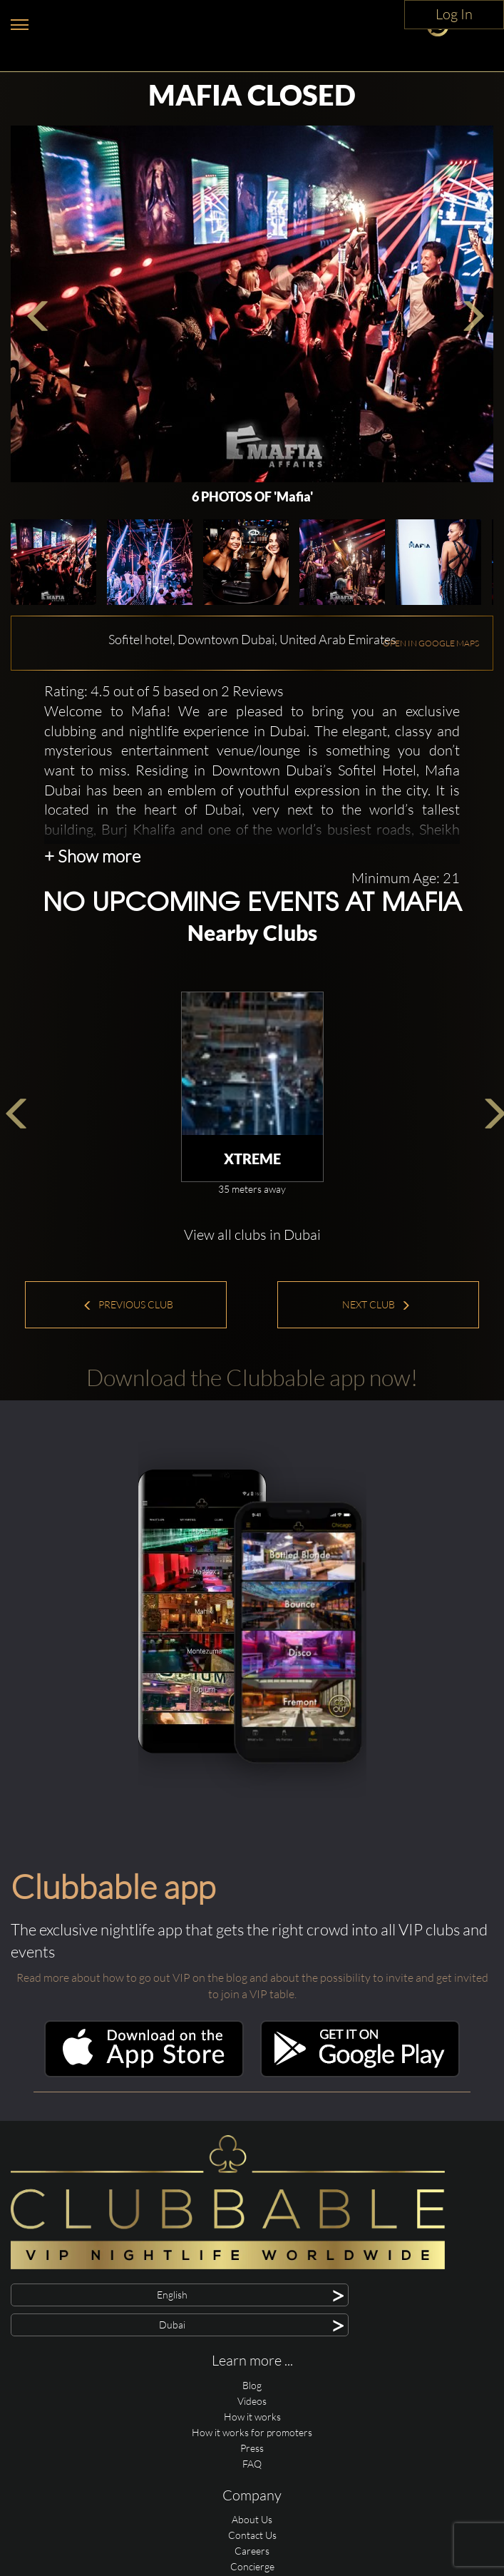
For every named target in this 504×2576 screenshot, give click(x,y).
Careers (252, 2551)
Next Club (376, 1304)
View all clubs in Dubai (252, 1234)
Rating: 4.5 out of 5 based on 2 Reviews (164, 691)
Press (252, 2448)
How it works (252, 2416)
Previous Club (128, 1304)
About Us (252, 2519)
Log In (454, 14)
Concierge (252, 2566)
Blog (252, 2385)
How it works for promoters (252, 2432)
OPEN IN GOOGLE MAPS (431, 643)
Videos (252, 2401)
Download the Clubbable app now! (252, 1377)
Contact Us (252, 2535)
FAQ (252, 2464)
